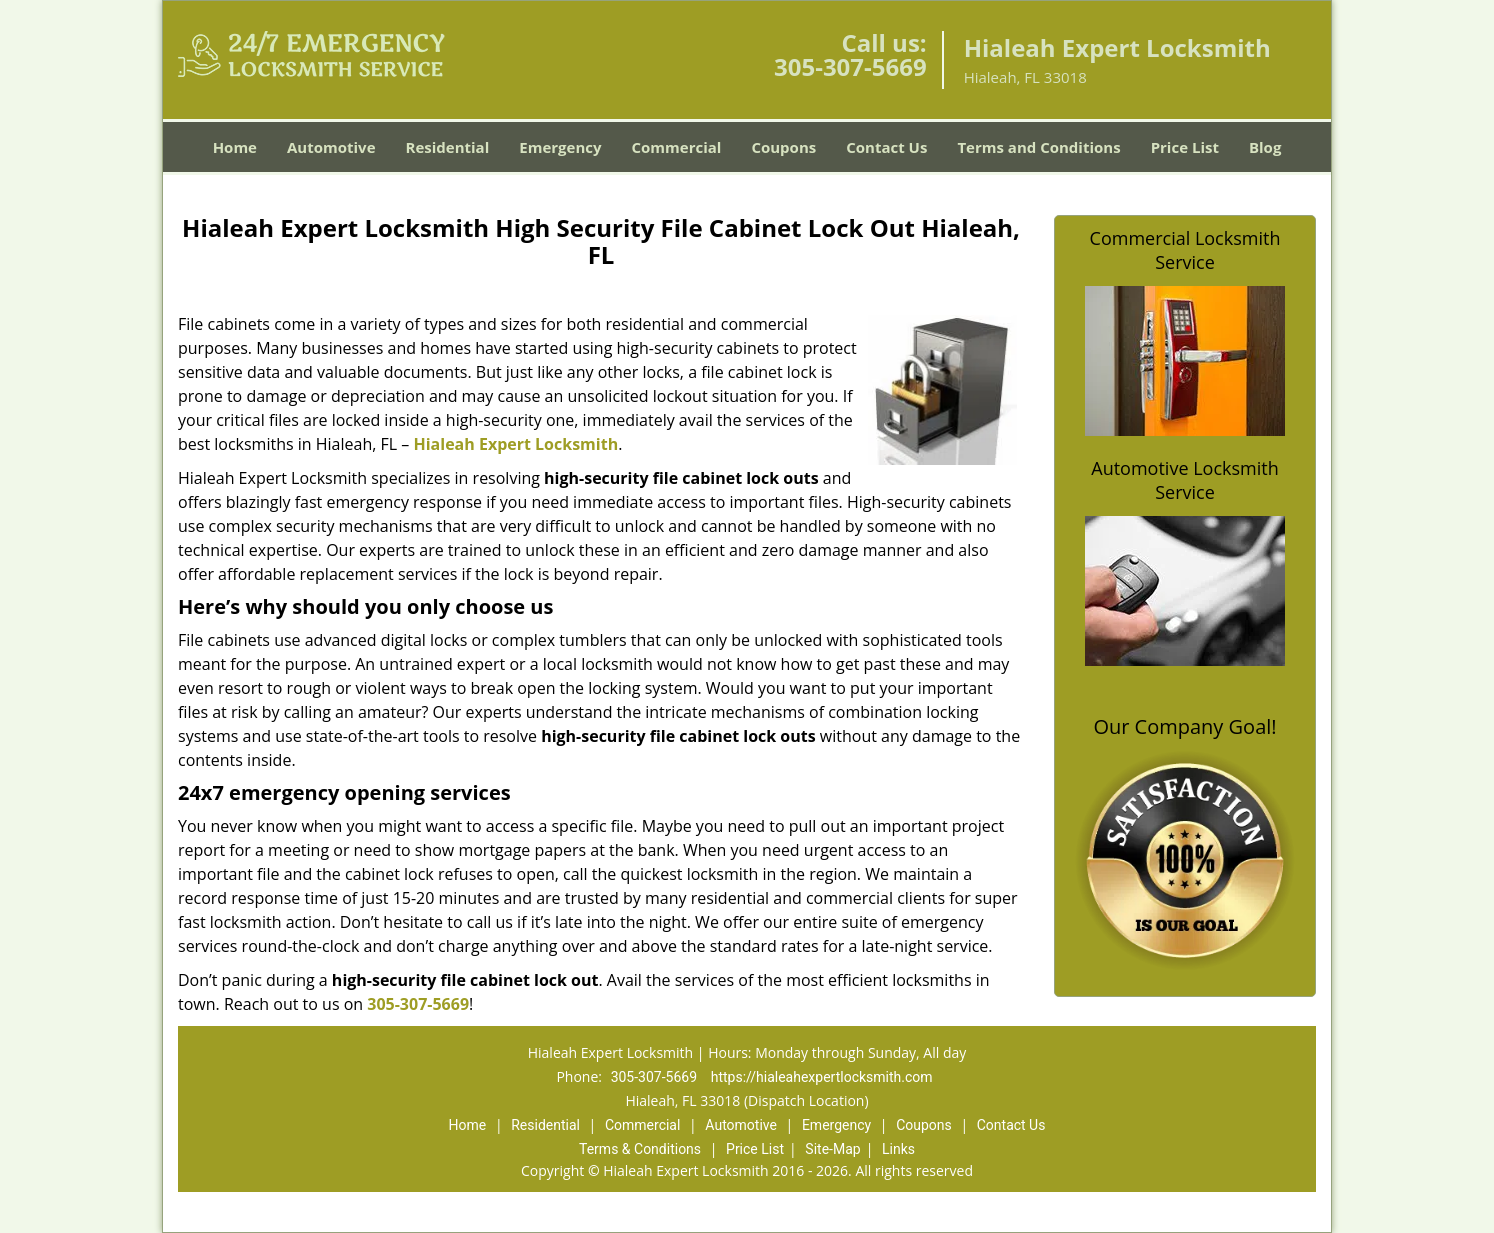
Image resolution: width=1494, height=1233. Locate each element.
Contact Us (886, 147)
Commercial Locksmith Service (1185, 250)
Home (235, 147)
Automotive (331, 147)
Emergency (560, 147)
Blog (1265, 147)
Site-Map (832, 1149)
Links (898, 1149)
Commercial (677, 147)
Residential (448, 147)
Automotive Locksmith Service (1184, 480)
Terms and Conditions (1038, 147)
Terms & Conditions (640, 1149)
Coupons (783, 147)
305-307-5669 (850, 66)
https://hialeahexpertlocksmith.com (822, 1077)
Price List (1185, 147)
